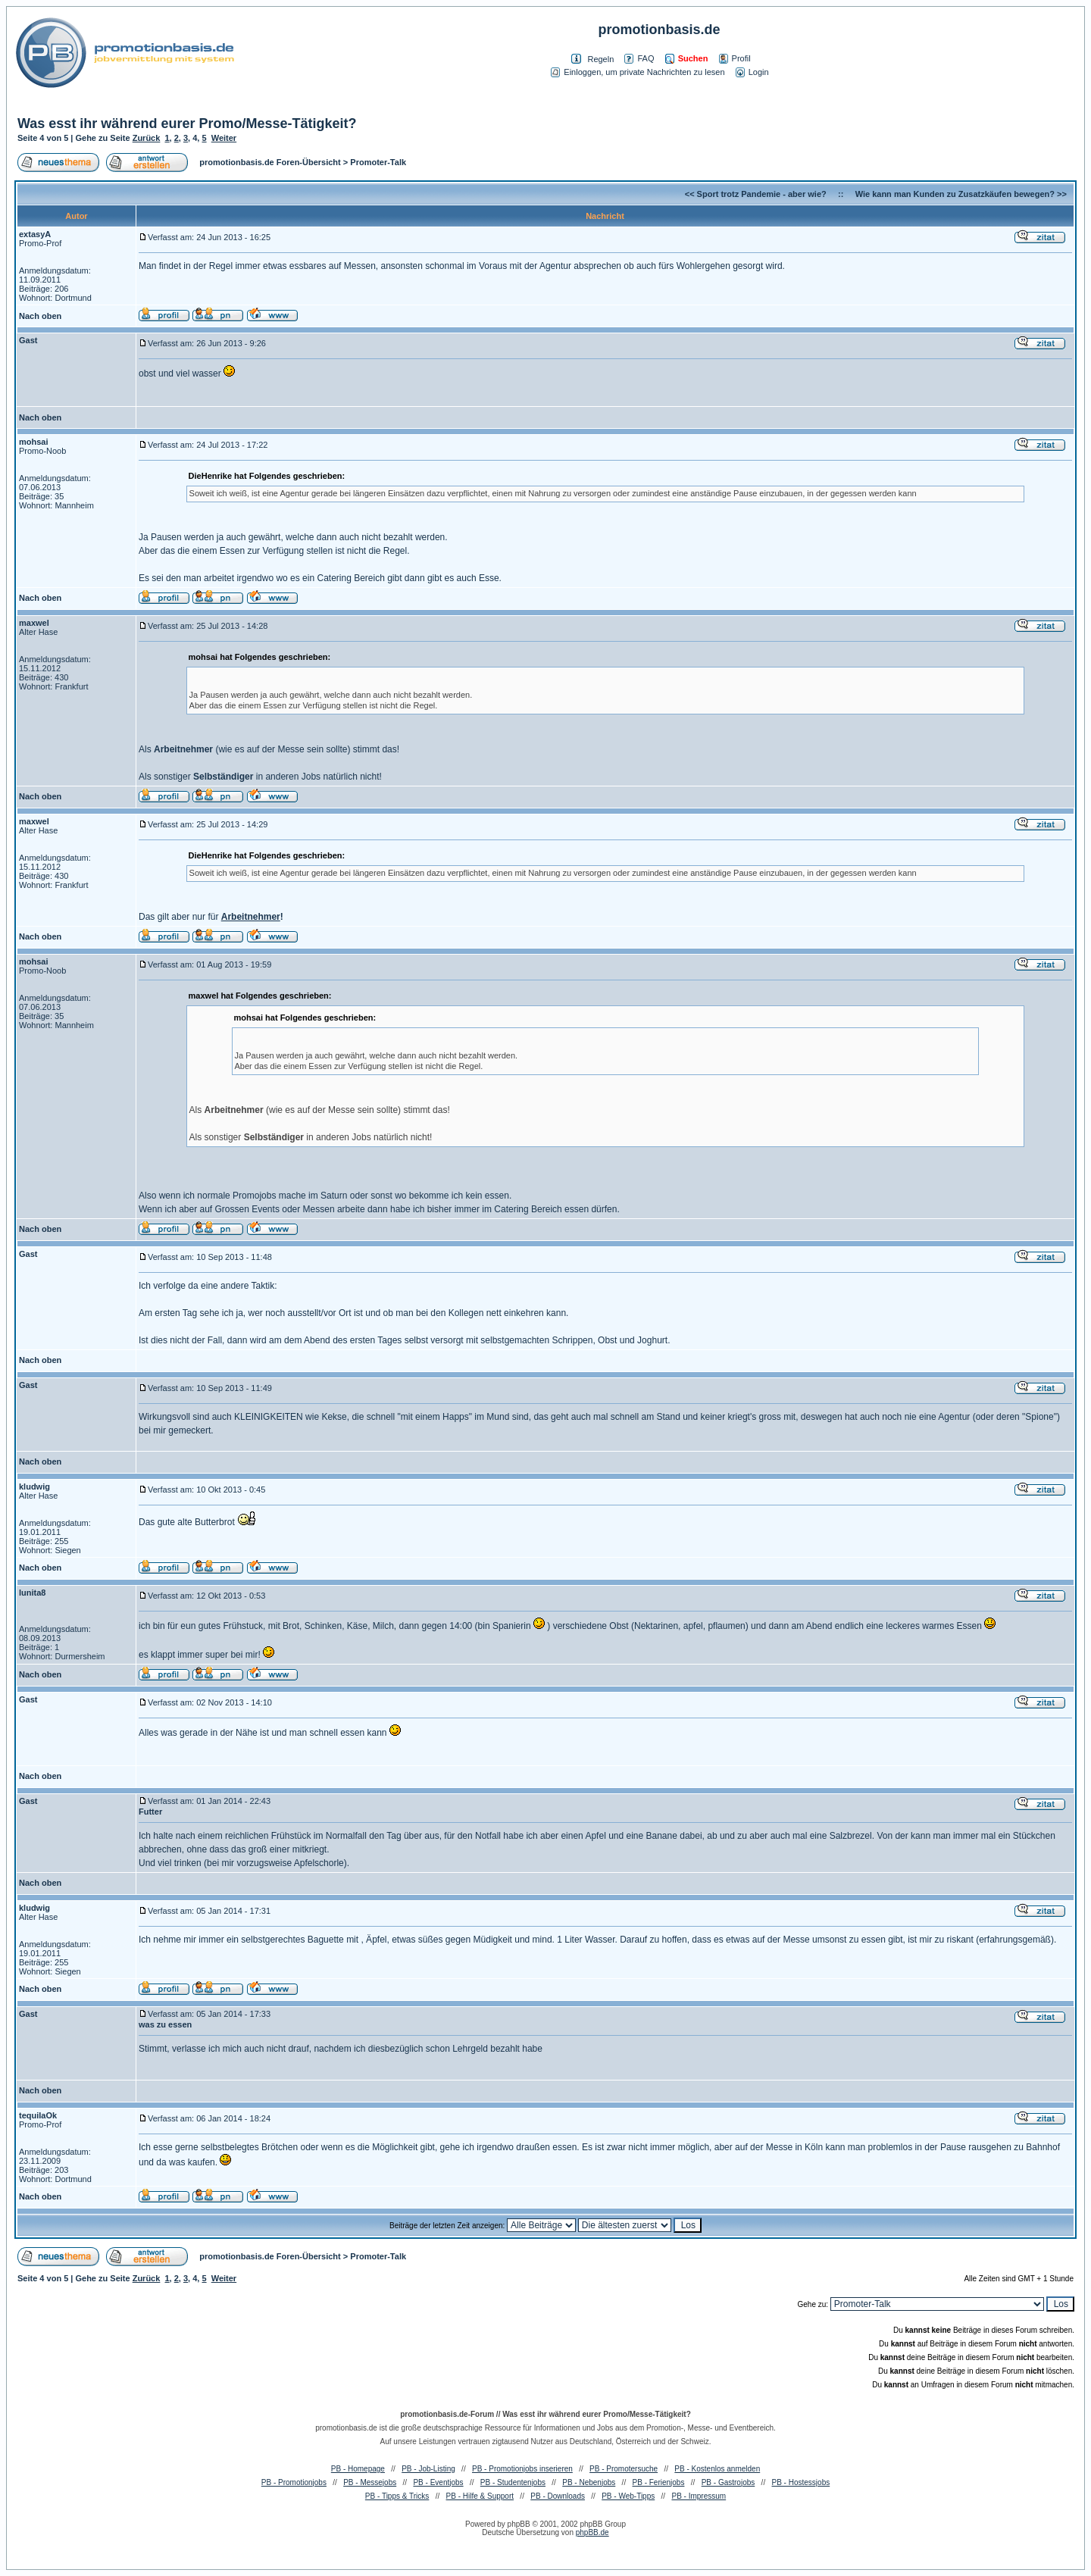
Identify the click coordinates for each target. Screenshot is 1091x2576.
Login (752, 72)
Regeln (600, 59)
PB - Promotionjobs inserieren (522, 2469)
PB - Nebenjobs (588, 2482)
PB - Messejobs (369, 2482)
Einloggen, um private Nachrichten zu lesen (637, 72)
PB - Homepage (358, 2469)
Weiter (223, 137)
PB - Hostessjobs (801, 2482)
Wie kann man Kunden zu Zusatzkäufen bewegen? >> (961, 194)
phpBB (519, 2524)
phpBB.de (592, 2532)
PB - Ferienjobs (659, 2482)
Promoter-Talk (378, 162)
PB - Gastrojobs (728, 2482)
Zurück (147, 137)
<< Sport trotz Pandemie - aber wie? (756, 194)
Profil (735, 58)
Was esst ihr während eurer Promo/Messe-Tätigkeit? (186, 123)
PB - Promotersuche (623, 2469)
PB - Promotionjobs (294, 2482)
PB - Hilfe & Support (480, 2496)
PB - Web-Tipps (628, 2496)
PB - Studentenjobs (513, 2482)
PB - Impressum (698, 2496)
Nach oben (40, 315)
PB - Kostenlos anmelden (717, 2469)
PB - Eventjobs (438, 2482)
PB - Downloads (557, 2496)
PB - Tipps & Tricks (397, 2496)
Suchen (686, 58)
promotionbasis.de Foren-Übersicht (269, 162)
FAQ (639, 58)
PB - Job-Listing (428, 2469)
